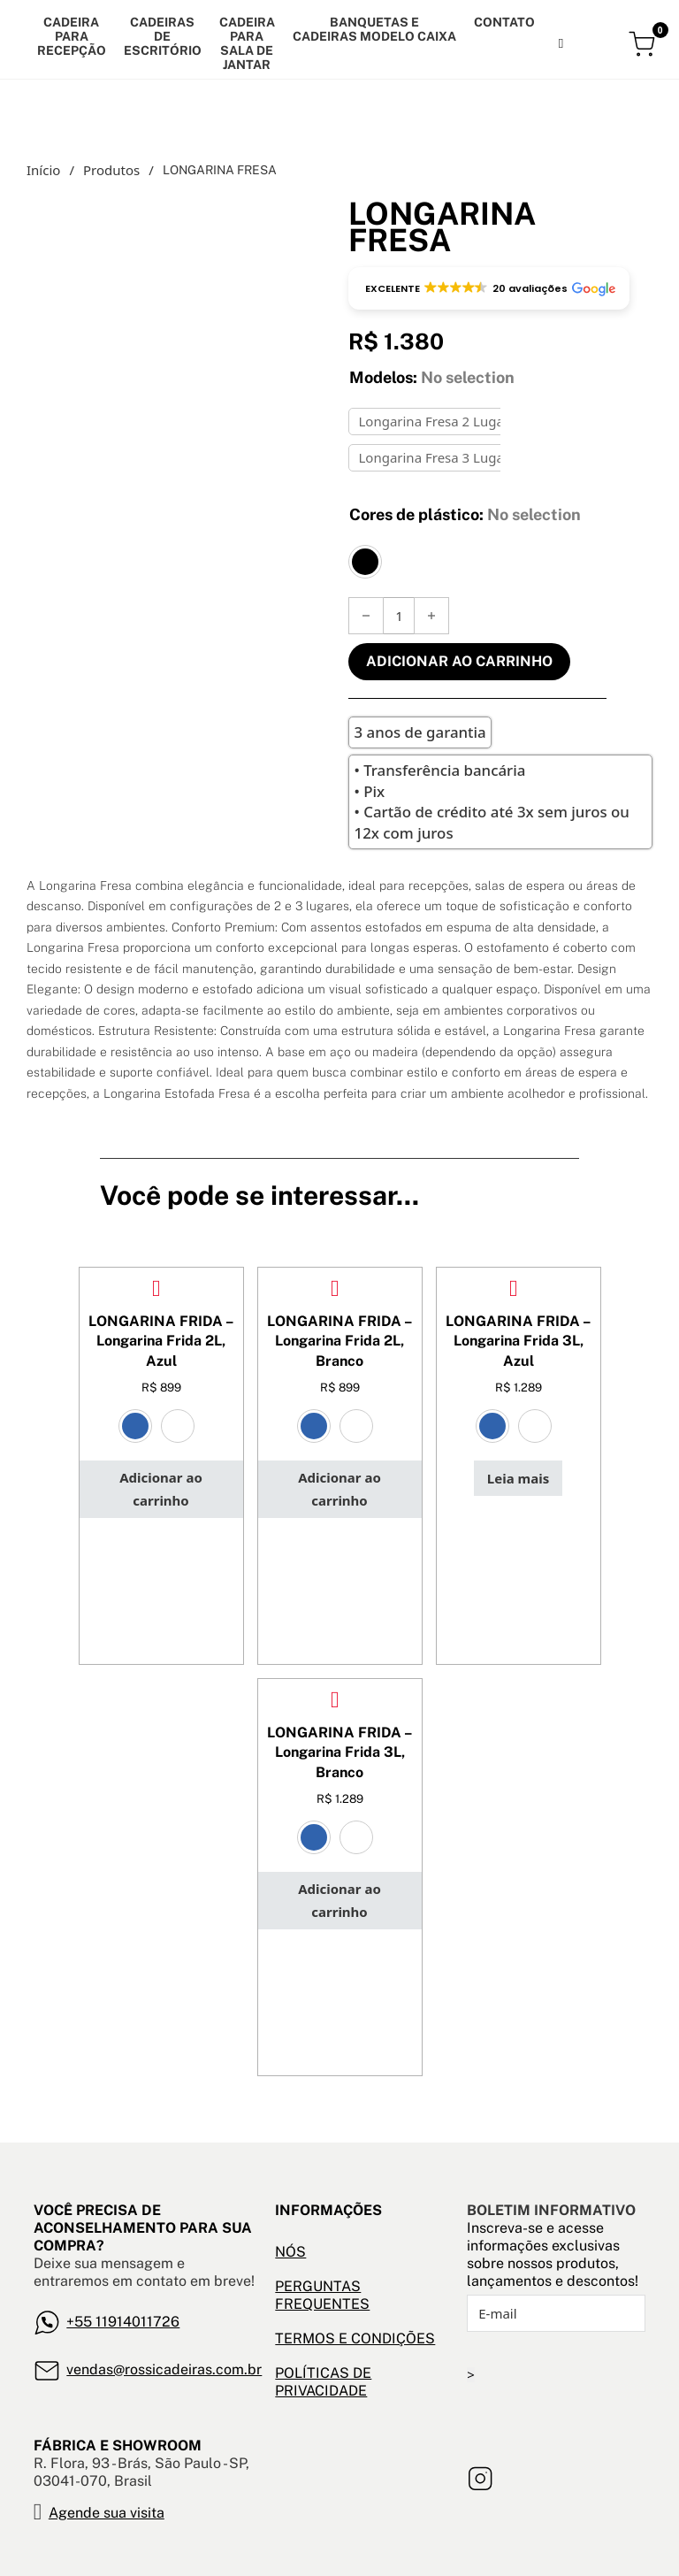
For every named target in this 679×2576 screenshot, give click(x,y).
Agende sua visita (106, 2512)
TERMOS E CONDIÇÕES (355, 2338)
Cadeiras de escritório (163, 36)
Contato (504, 22)
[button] (488, 288)
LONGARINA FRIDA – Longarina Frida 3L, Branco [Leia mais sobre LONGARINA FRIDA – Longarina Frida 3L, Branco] (339, 1752)
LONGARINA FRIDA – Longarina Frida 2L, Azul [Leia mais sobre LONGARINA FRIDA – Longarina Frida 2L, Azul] (160, 1341)
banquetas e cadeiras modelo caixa (374, 29)
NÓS (290, 2251)
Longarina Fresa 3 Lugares (440, 457)
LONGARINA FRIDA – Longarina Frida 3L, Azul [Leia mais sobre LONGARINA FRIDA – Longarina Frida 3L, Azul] (518, 1341)
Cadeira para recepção (71, 36)
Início (43, 170)
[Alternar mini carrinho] (644, 44)
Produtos (111, 170)
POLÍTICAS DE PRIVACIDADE (323, 2382)
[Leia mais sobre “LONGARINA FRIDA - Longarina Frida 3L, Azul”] (518, 1478)
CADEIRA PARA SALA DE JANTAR (247, 43)
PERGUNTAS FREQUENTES (322, 2295)
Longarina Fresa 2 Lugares (440, 421)
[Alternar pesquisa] (561, 43)
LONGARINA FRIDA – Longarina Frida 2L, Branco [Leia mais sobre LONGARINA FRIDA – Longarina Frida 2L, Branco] (339, 1341)
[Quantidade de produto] (399, 615)
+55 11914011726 (122, 2321)
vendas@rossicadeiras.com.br (164, 2369)
